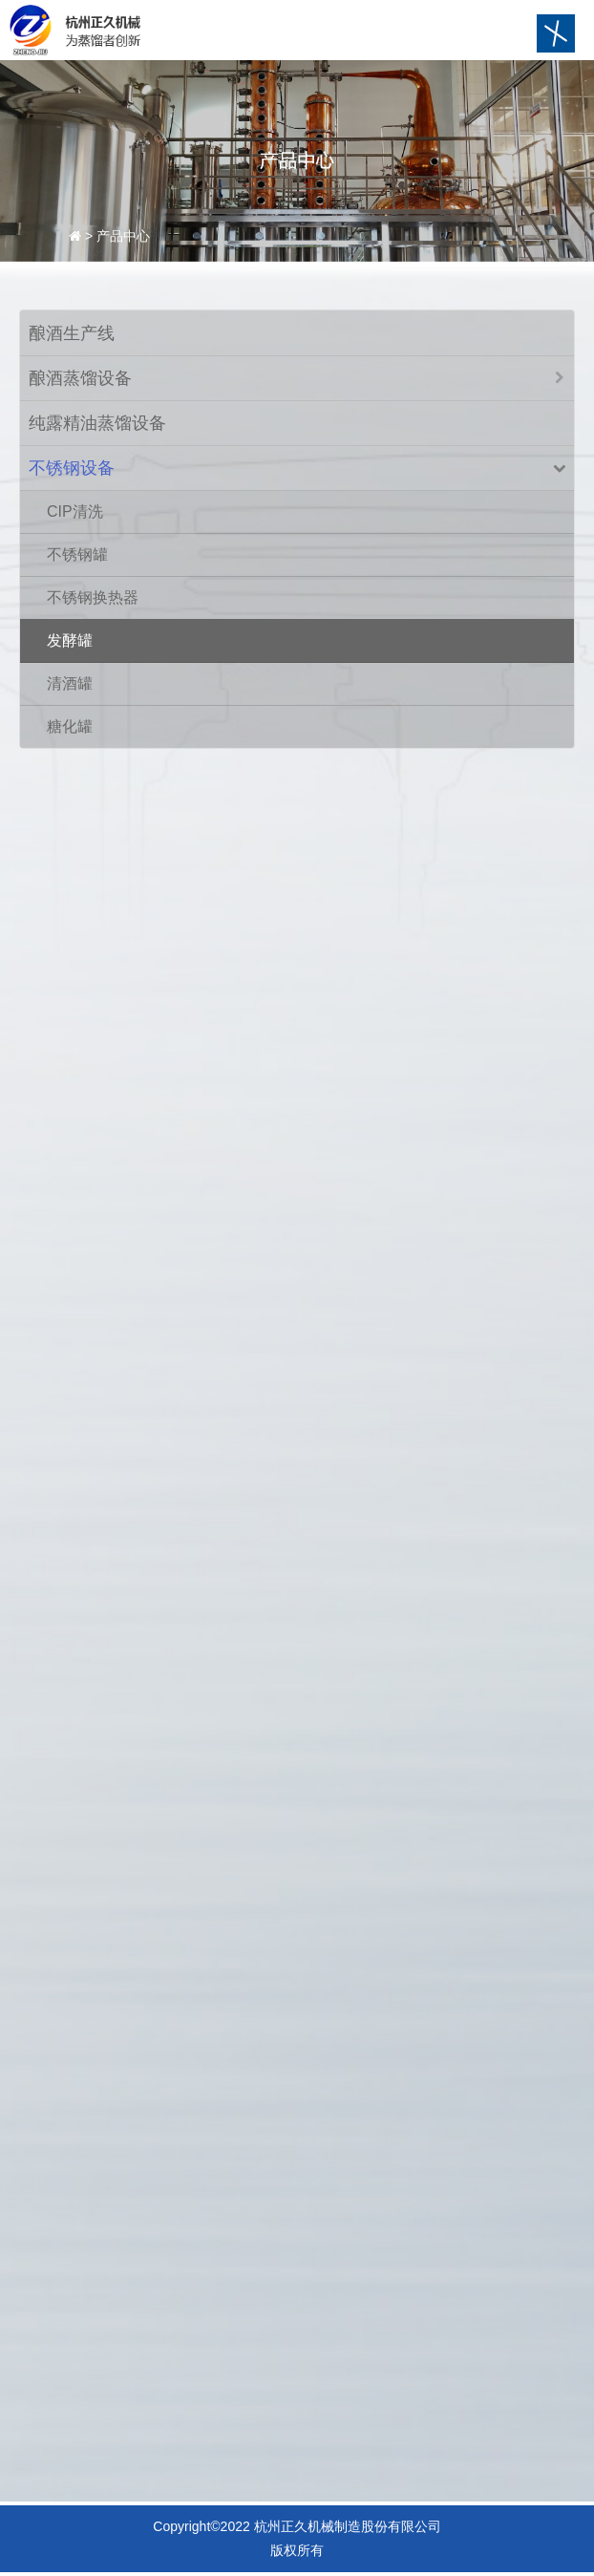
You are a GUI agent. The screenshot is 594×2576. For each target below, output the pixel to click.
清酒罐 (70, 683)
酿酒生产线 (72, 333)
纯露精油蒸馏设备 (97, 423)
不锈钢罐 (77, 554)
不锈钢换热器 (92, 597)
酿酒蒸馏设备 (80, 378)
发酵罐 (70, 640)
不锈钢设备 (72, 468)
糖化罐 (70, 726)
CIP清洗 (75, 511)
